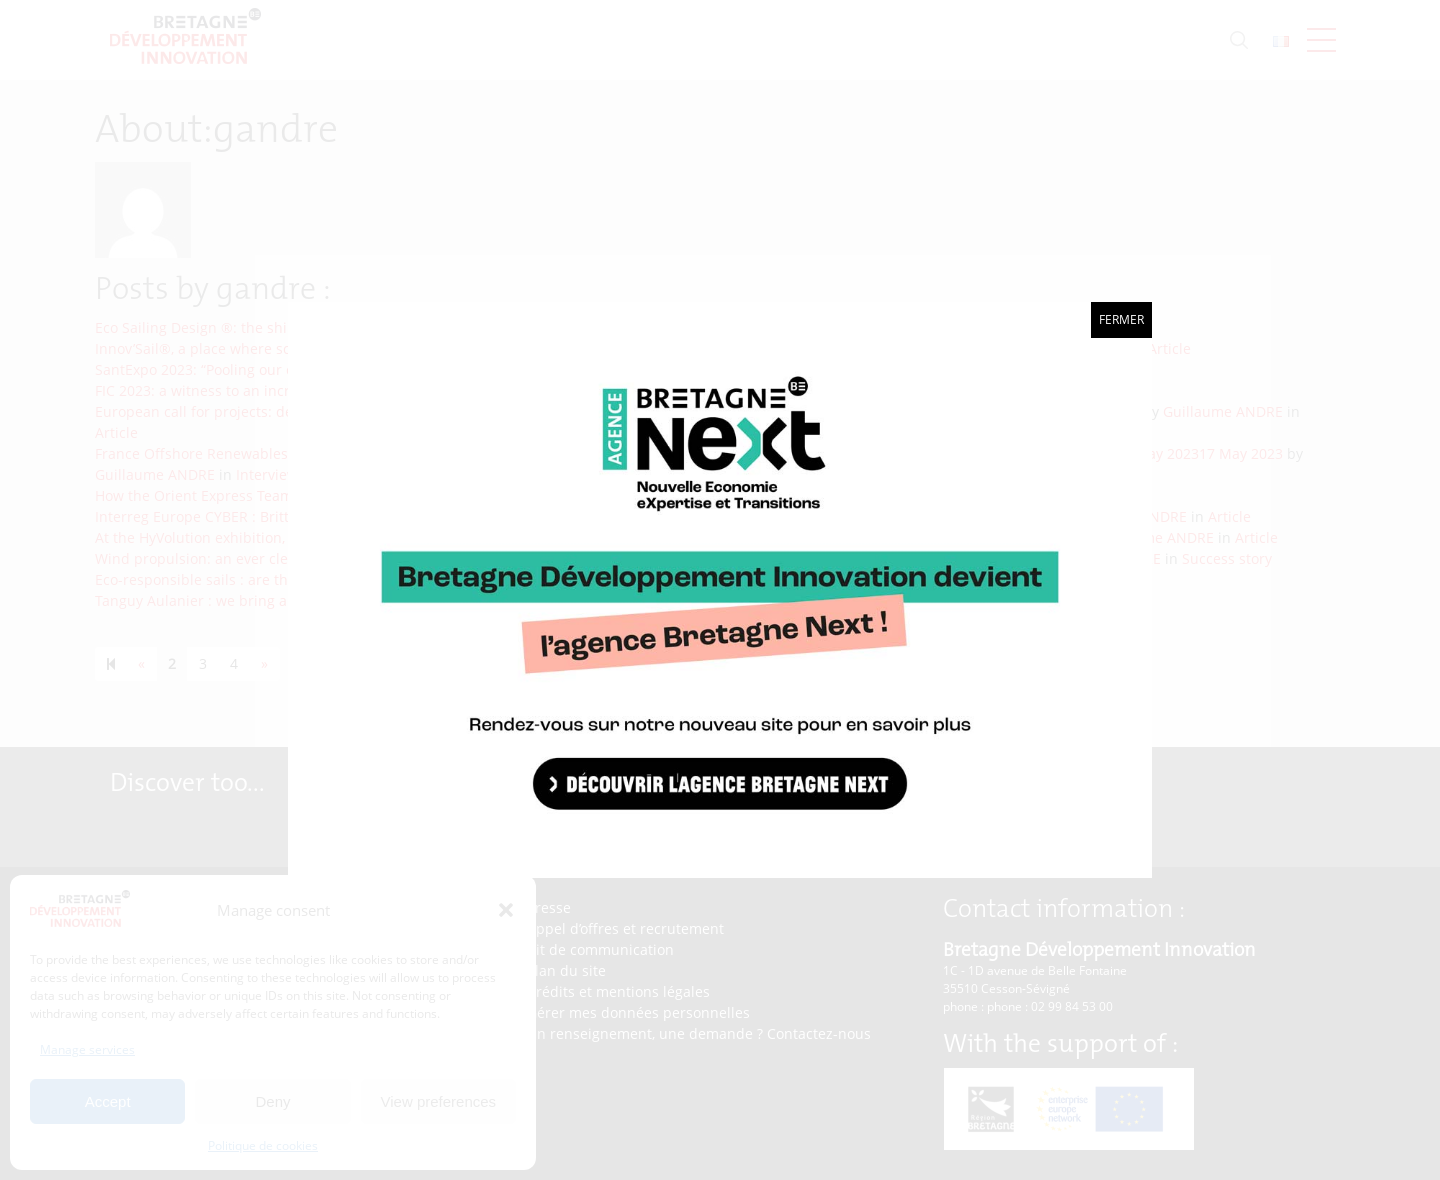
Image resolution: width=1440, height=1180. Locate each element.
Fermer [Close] (1121, 319)
